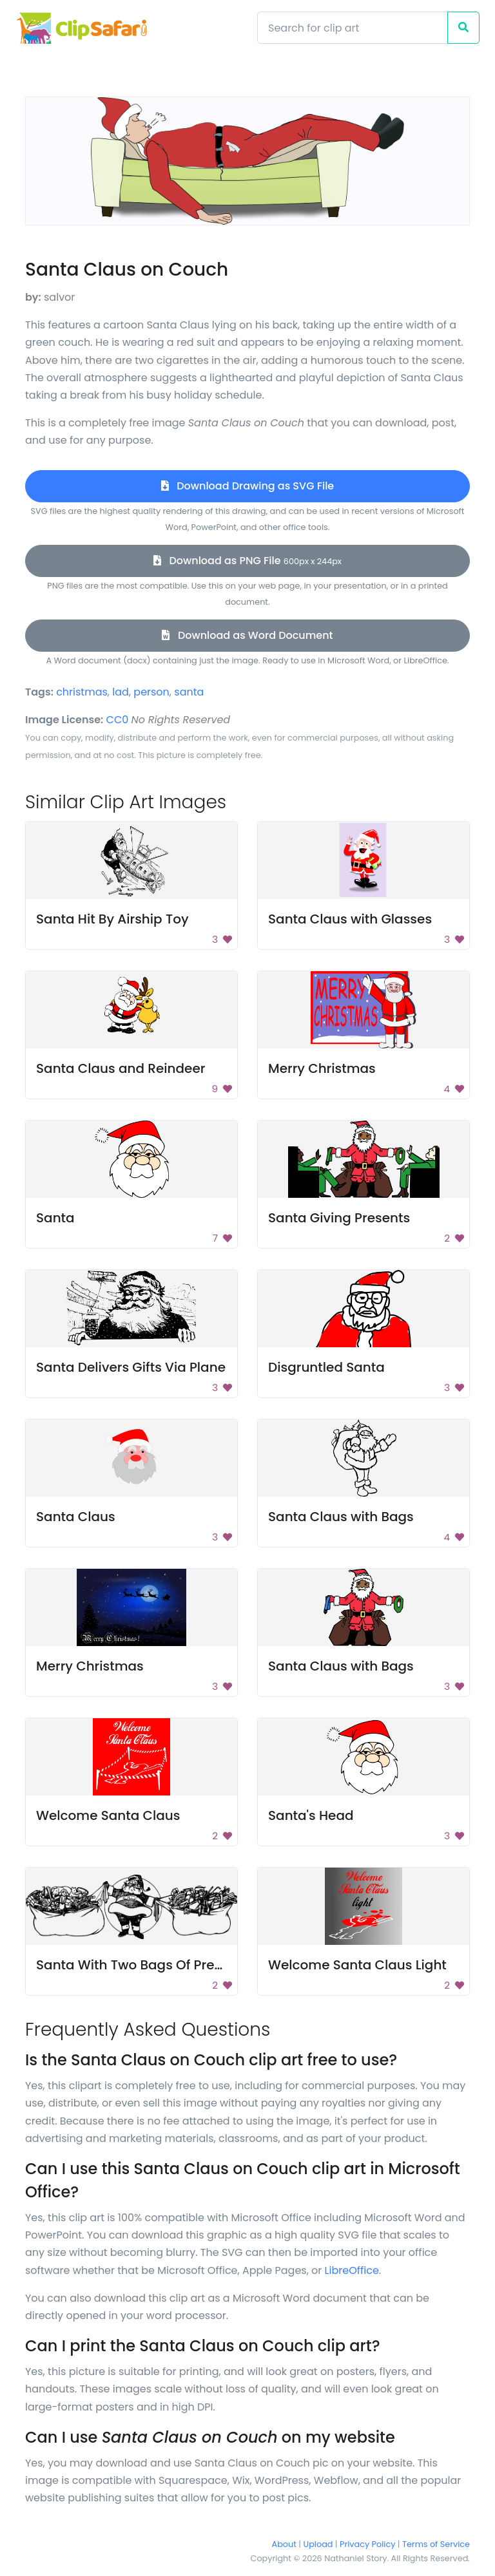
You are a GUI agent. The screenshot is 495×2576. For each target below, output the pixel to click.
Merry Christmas (322, 1068)
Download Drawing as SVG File (247, 485)
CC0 (117, 719)
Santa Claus (75, 1517)
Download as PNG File (247, 560)
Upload (318, 2544)
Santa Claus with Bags (341, 1517)
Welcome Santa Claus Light (357, 1965)
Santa (55, 1218)
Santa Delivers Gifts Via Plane (131, 1367)
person (151, 692)
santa (189, 692)
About (284, 2544)
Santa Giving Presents (339, 1218)
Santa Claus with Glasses (350, 919)
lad (120, 692)
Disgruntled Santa (326, 1367)
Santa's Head (311, 1815)
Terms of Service (436, 2544)
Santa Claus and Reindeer (120, 1068)
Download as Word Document (247, 635)
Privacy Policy (367, 2544)
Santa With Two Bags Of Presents (142, 1965)
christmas (82, 692)
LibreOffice (352, 2270)
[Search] (352, 28)
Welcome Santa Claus (108, 1815)
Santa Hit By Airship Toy (112, 919)
